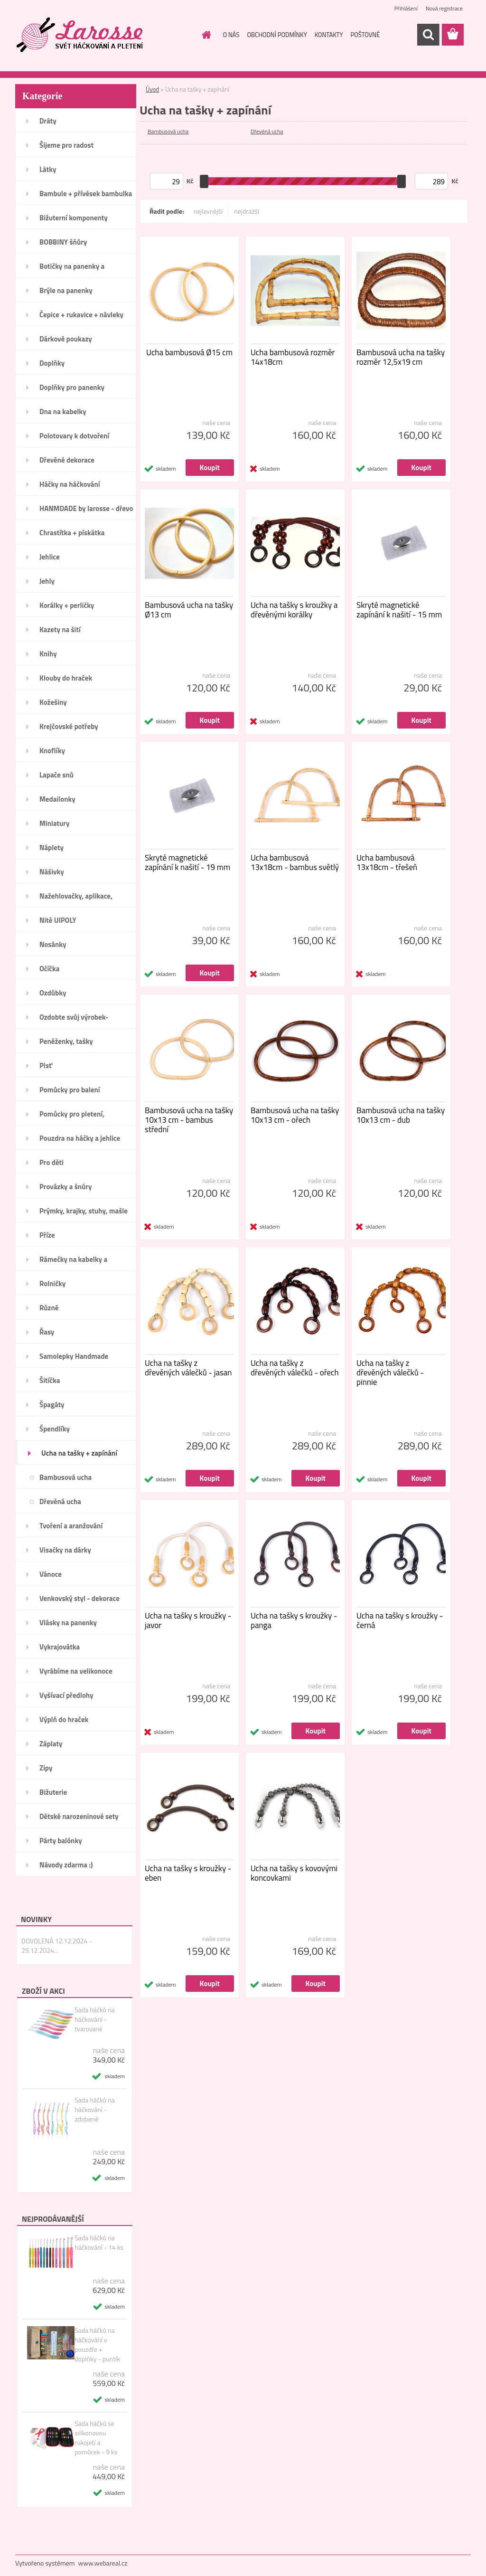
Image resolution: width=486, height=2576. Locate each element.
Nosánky (52, 944)
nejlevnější (208, 211)
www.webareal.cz (103, 2563)
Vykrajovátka (59, 1646)
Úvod (152, 89)
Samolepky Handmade (73, 1356)
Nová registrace (444, 8)
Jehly (47, 581)
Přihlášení (406, 8)
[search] (428, 35)
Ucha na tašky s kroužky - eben (188, 1873)
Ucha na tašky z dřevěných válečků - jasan (188, 1367)
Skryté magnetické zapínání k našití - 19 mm (187, 862)
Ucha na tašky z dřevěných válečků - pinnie (390, 1372)
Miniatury (54, 823)
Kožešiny (53, 702)
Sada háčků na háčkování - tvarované (95, 2019)
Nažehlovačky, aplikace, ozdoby (75, 899)
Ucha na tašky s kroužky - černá (399, 1620)
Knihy (48, 653)
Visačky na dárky (65, 1549)
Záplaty (50, 1743)
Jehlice (49, 556)
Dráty (47, 120)
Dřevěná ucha (60, 1501)
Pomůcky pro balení (69, 1089)
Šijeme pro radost (66, 145)
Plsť (45, 1065)
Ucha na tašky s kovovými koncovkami (294, 1873)
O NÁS (231, 34)
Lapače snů (56, 774)
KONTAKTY (329, 34)
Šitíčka (49, 1380)
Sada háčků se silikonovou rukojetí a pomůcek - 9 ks (96, 2438)
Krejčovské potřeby (68, 726)
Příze (47, 1235)
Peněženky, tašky (66, 1041)
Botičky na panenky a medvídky (71, 269)
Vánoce (50, 1574)
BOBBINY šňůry (63, 242)
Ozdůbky (52, 992)
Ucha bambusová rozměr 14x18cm (293, 357)
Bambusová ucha (65, 1477)
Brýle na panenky (66, 290)
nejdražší (246, 211)
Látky (47, 169)
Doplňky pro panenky (71, 387)
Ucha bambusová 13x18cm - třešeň (386, 862)
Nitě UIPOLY (57, 920)
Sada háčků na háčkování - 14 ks (99, 2242)
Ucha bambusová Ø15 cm (189, 352)
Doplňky (52, 363)
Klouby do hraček (65, 677)
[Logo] (80, 35)
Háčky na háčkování (69, 484)
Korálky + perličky (66, 605)
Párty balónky (60, 1840)
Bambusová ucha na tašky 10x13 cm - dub (400, 1115)
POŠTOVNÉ (365, 34)
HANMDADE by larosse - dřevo (86, 508)
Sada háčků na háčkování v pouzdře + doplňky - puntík (97, 2345)
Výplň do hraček (63, 1719)
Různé (48, 1307)
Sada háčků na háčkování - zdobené (95, 2109)
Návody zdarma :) (66, 1864)
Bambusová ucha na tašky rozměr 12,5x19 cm (400, 357)
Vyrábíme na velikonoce (75, 1671)
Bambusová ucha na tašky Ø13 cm (189, 609)
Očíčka (49, 968)
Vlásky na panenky (68, 1622)
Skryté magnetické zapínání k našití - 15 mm (399, 609)
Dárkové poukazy (65, 338)
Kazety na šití (60, 629)
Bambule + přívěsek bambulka (85, 193)
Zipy (45, 1767)
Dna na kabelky (62, 411)
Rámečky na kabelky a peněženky (73, 1262)
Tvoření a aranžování (71, 1525)
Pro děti (51, 1162)
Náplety (51, 847)
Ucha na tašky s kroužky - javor (188, 1620)
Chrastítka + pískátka (71, 532)
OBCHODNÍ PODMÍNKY (277, 34)
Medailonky (57, 799)
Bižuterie (53, 1792)
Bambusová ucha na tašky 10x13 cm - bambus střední (189, 1120)
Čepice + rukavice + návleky (81, 314)
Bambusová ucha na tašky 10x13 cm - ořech (295, 1115)
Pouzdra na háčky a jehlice (79, 1138)
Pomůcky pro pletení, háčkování (71, 1117)
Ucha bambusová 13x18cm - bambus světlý (295, 862)
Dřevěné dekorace (66, 460)
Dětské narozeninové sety (79, 1816)
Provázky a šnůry (65, 1186)
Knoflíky (52, 750)
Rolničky (52, 1283)
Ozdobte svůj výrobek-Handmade (73, 1020)
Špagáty (52, 1404)
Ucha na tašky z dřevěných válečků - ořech (295, 1367)
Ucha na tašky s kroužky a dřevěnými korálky (294, 609)
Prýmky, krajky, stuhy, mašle (83, 1210)
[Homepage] (205, 35)
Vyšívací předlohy (66, 1695)
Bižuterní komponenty (73, 217)
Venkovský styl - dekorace (79, 1598)
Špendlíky (54, 1428)
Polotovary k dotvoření (74, 435)
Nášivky (51, 871)
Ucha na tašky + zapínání (79, 1453)
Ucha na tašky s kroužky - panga (294, 1620)
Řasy (46, 1331)
